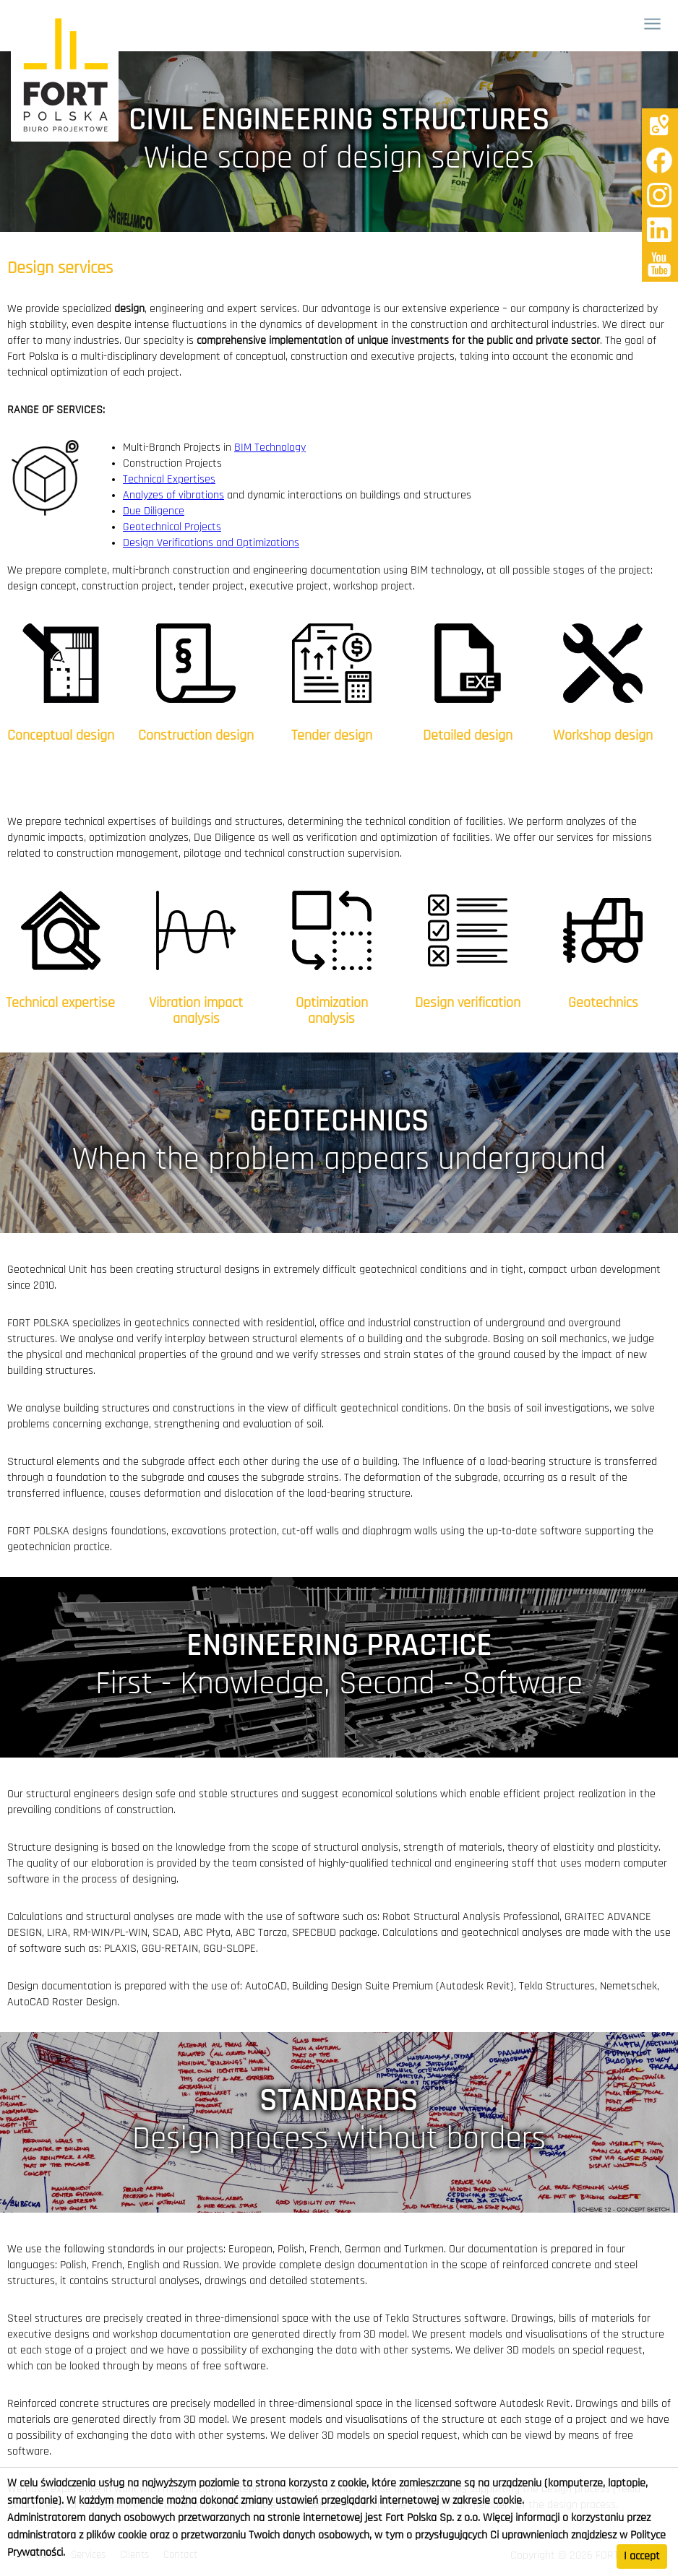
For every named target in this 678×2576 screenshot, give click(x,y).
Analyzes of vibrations (173, 495)
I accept (642, 2556)
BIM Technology (270, 448)
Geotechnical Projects (172, 527)
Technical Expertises (169, 479)
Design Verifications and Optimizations (211, 543)
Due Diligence (153, 511)
